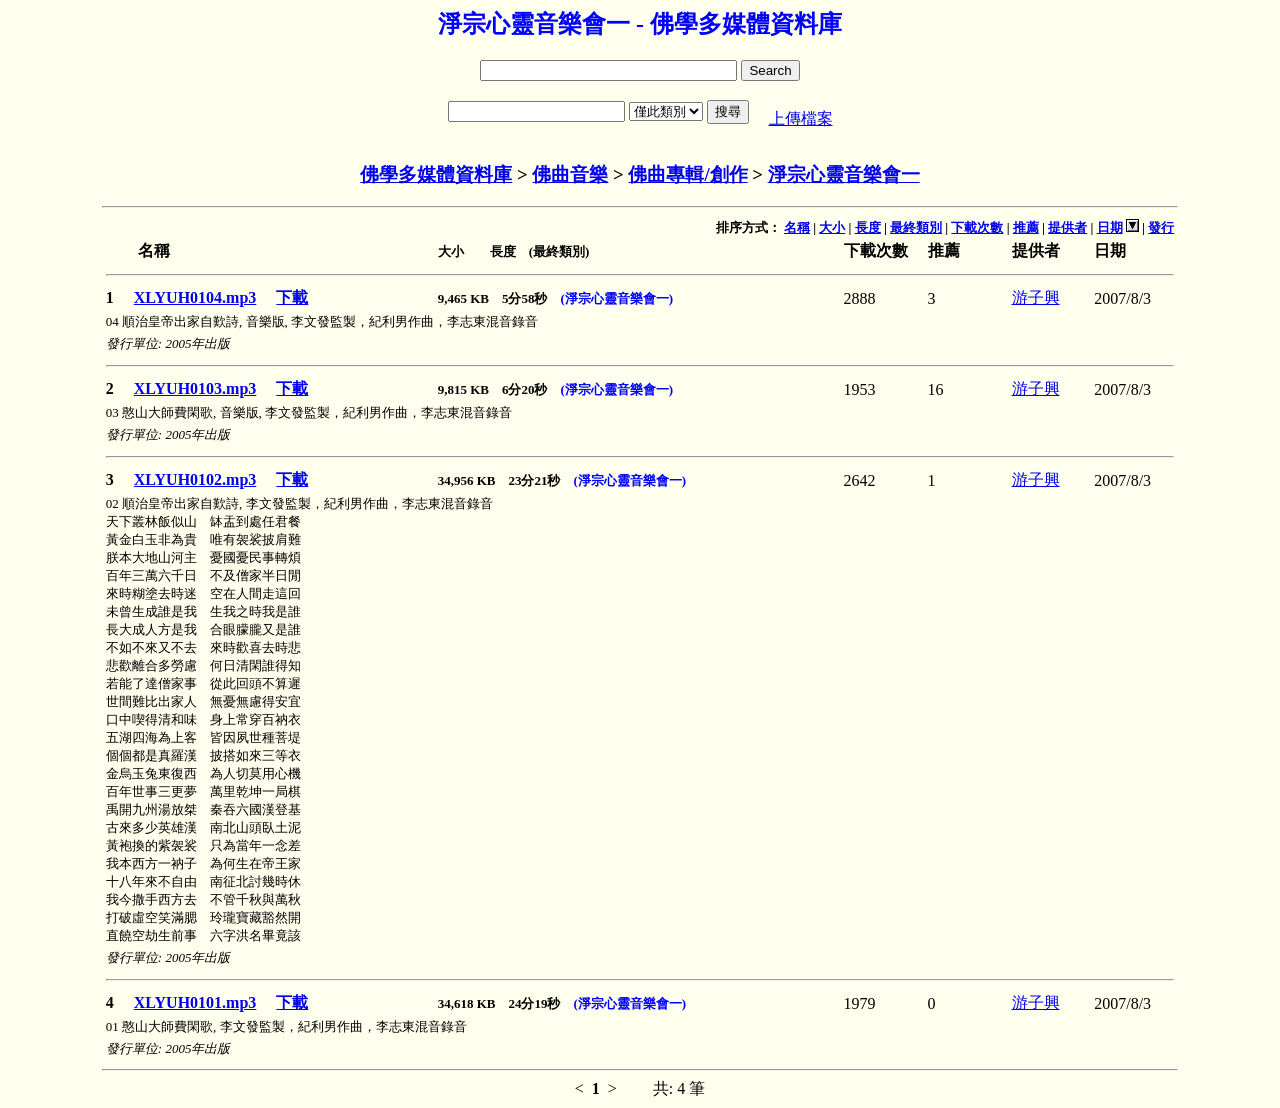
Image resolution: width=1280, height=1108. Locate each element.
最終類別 (916, 227)
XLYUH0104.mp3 (195, 297)
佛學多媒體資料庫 (436, 174)
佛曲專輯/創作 (687, 174)
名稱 (797, 227)
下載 (292, 297)
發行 (1161, 227)
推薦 (1026, 227)
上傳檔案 (801, 118)
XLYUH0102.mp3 (195, 479)
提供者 (1067, 227)
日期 (1110, 227)
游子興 (1036, 297)
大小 (832, 227)
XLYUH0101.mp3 (195, 1002)
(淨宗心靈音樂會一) (616, 298)
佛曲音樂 (570, 174)
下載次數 (977, 227)
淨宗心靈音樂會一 (844, 174)
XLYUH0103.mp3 (195, 388)
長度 (868, 227)
